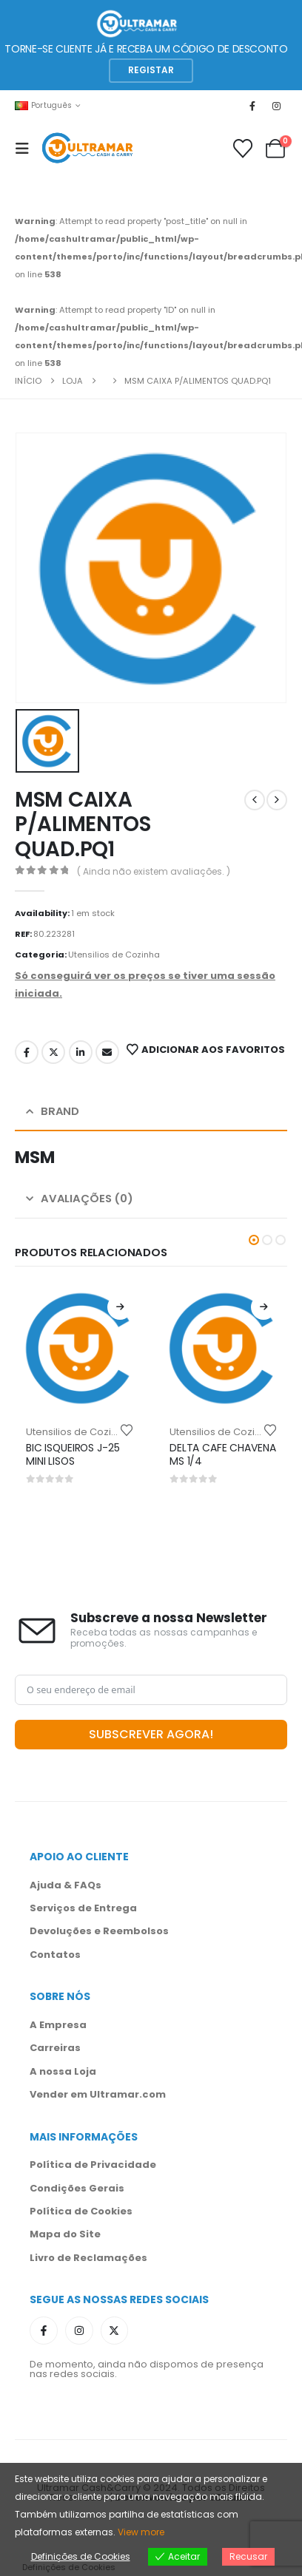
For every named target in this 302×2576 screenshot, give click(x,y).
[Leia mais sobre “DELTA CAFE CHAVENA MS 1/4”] (263, 1307)
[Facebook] (252, 105)
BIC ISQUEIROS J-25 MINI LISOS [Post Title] (73, 1454)
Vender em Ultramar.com (98, 2094)
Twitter (53, 1052)
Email (107, 1052)
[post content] (79, 1348)
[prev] (254, 800)
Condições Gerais (77, 2188)
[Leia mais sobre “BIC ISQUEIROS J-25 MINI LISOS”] (119, 1307)
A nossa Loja (63, 2071)
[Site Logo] (87, 148)
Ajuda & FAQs (65, 1885)
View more (141, 2532)
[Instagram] (276, 105)
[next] (276, 800)
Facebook (26, 1052)
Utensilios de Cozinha (114, 954)
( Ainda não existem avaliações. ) (153, 871)
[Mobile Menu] (26, 148)
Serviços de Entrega (83, 1908)
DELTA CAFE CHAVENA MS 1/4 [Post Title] (223, 1454)
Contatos (55, 1955)
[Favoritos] (243, 148)
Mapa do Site (65, 2234)
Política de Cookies (81, 2211)
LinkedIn (81, 1052)
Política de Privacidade (93, 2165)
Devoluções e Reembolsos (99, 1931)
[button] (151, 70)
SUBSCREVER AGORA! (151, 1734)
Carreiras (55, 2048)
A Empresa (58, 2025)
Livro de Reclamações (88, 2258)
